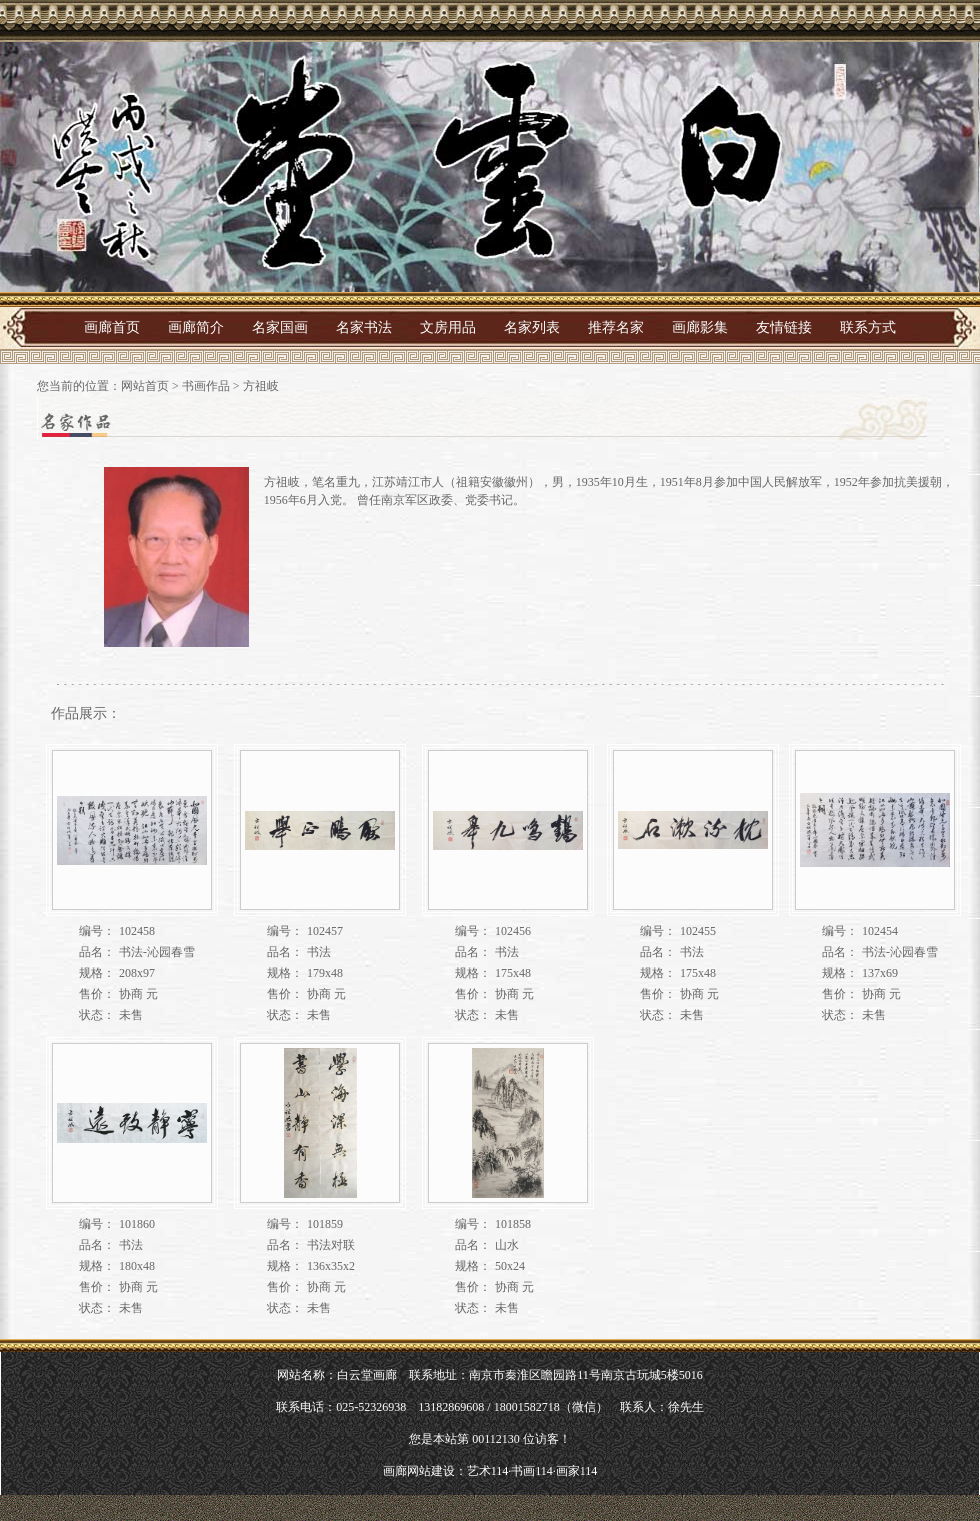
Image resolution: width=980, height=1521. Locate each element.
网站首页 (145, 386)
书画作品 (206, 386)
